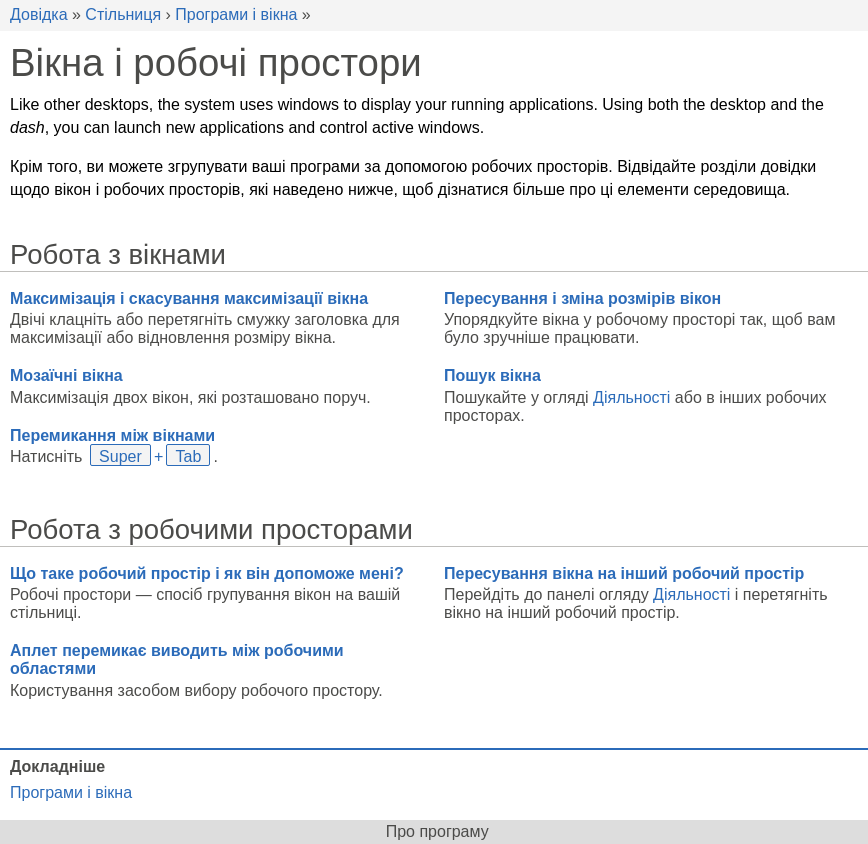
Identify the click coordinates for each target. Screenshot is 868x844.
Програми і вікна (236, 14)
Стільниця (123, 14)
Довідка (39, 14)
